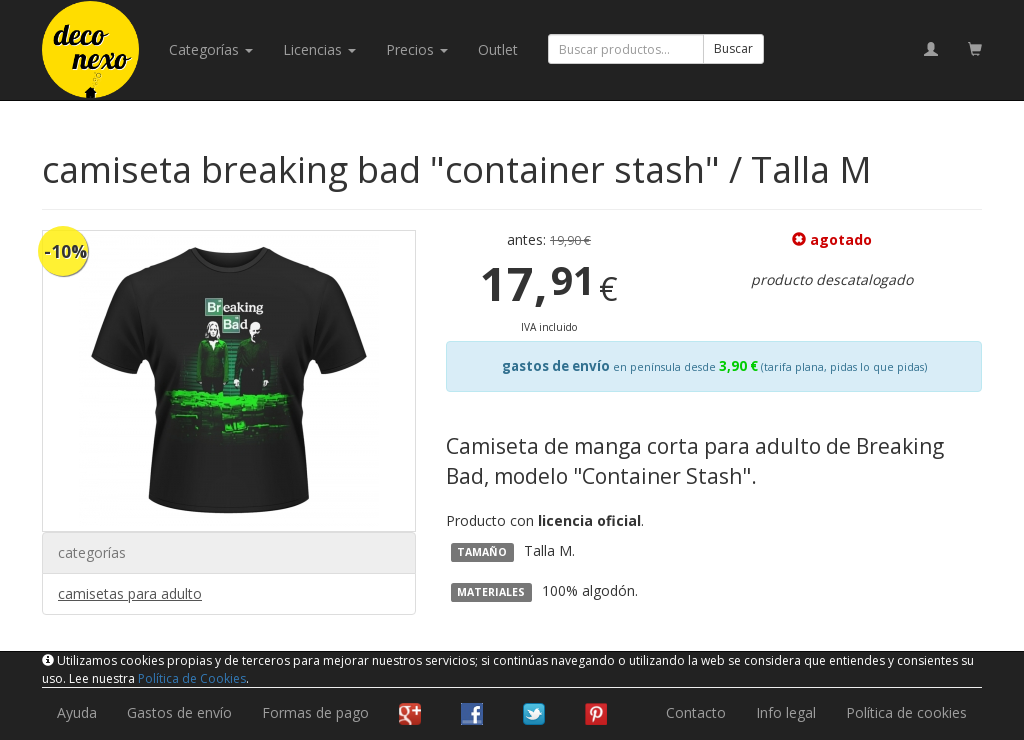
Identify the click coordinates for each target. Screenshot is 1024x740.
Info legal (786, 712)
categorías (211, 49)
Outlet (498, 49)
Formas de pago (315, 712)
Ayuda (77, 712)
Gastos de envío (179, 712)
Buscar (733, 48)
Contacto (696, 712)
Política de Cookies (192, 678)
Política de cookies (906, 712)
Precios (417, 49)
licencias (319, 49)
